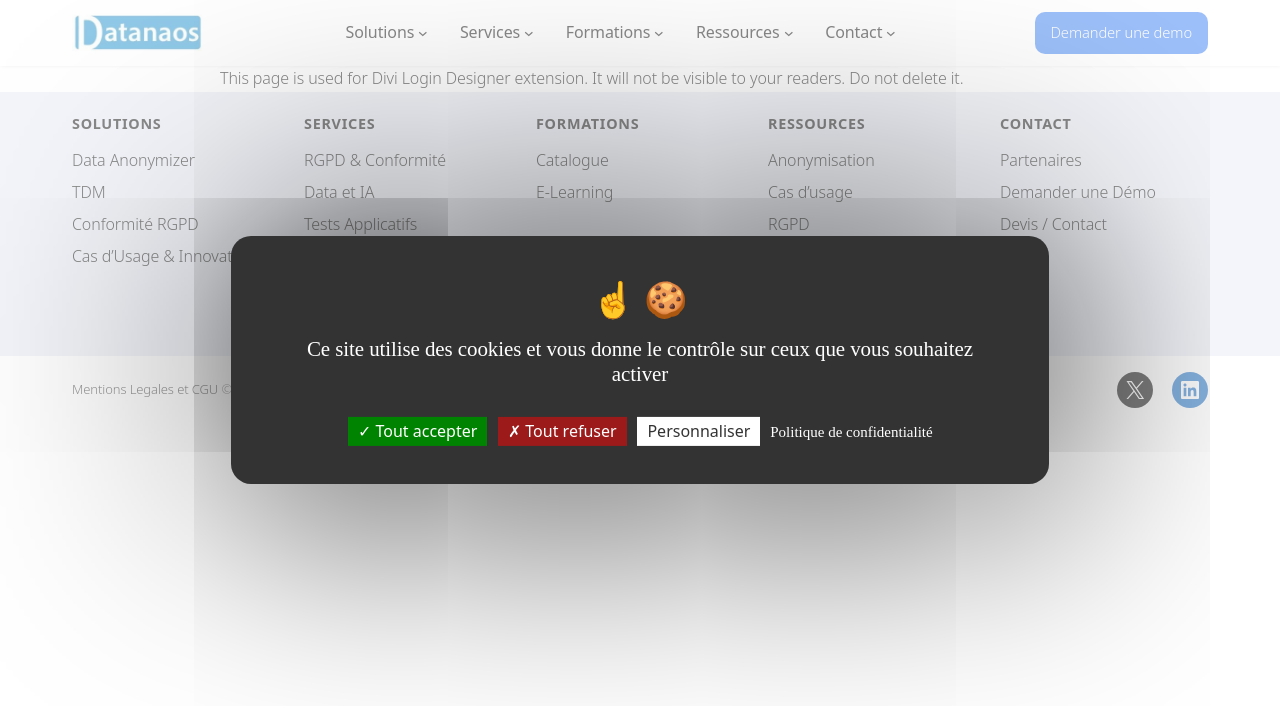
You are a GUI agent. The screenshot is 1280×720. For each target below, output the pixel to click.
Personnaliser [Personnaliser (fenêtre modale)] (698, 431)
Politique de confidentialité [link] (851, 432)
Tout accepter (417, 431)
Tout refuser (562, 431)
